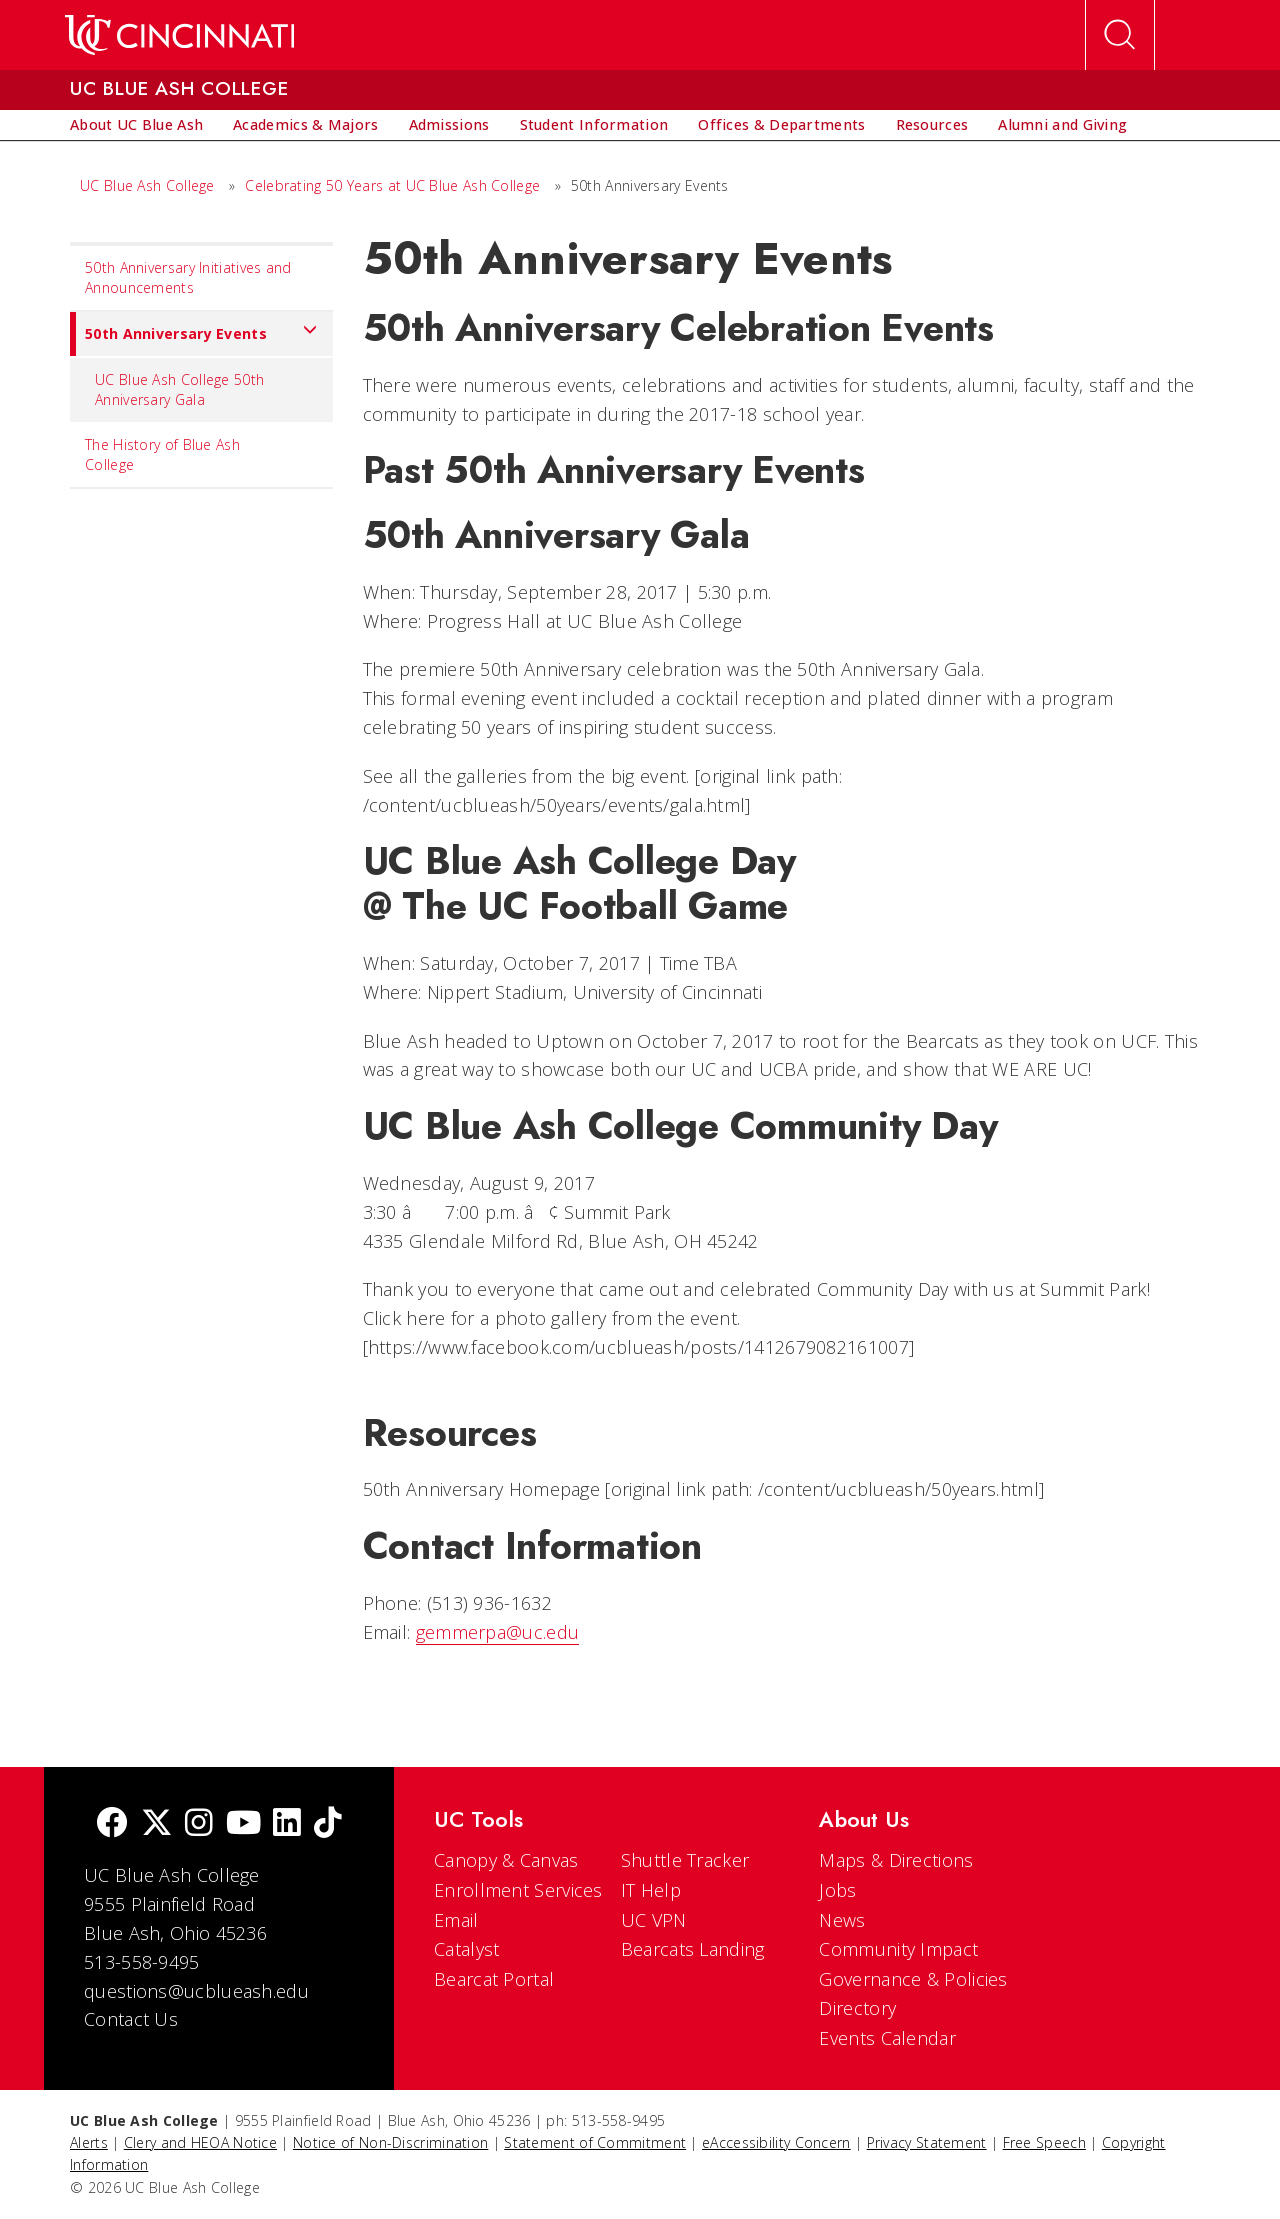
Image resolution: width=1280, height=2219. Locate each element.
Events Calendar (887, 2038)
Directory (857, 2008)
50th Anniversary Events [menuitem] (194, 334)
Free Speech (1044, 2142)
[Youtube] (243, 1824)
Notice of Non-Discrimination (390, 2142)
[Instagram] (199, 1824)
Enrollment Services (518, 1890)
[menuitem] (136, 125)
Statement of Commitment (595, 2142)
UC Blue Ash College (147, 185)
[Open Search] (1120, 35)
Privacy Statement (927, 2142)
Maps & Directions (896, 1860)
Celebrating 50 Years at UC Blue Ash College (392, 185)
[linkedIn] (287, 1824)
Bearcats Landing (693, 1949)
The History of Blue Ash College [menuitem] (162, 454)
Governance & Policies (913, 1979)
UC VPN (654, 1920)
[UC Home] (179, 35)
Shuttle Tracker (685, 1860)
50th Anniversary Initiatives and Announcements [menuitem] (188, 277)
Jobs (837, 1890)
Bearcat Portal (494, 1979)
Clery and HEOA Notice (200, 2142)
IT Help (651, 1890)
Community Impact (898, 1949)
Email (456, 1920)
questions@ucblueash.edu (196, 1991)
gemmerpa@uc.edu (498, 1632)
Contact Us (131, 2019)
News (842, 1920)
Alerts (89, 2142)
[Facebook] (112, 1824)
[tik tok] (328, 1824)
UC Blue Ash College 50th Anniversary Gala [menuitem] (179, 389)
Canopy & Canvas (506, 1860)
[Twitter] (157, 1824)
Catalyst (466, 1949)
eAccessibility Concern (776, 2142)
